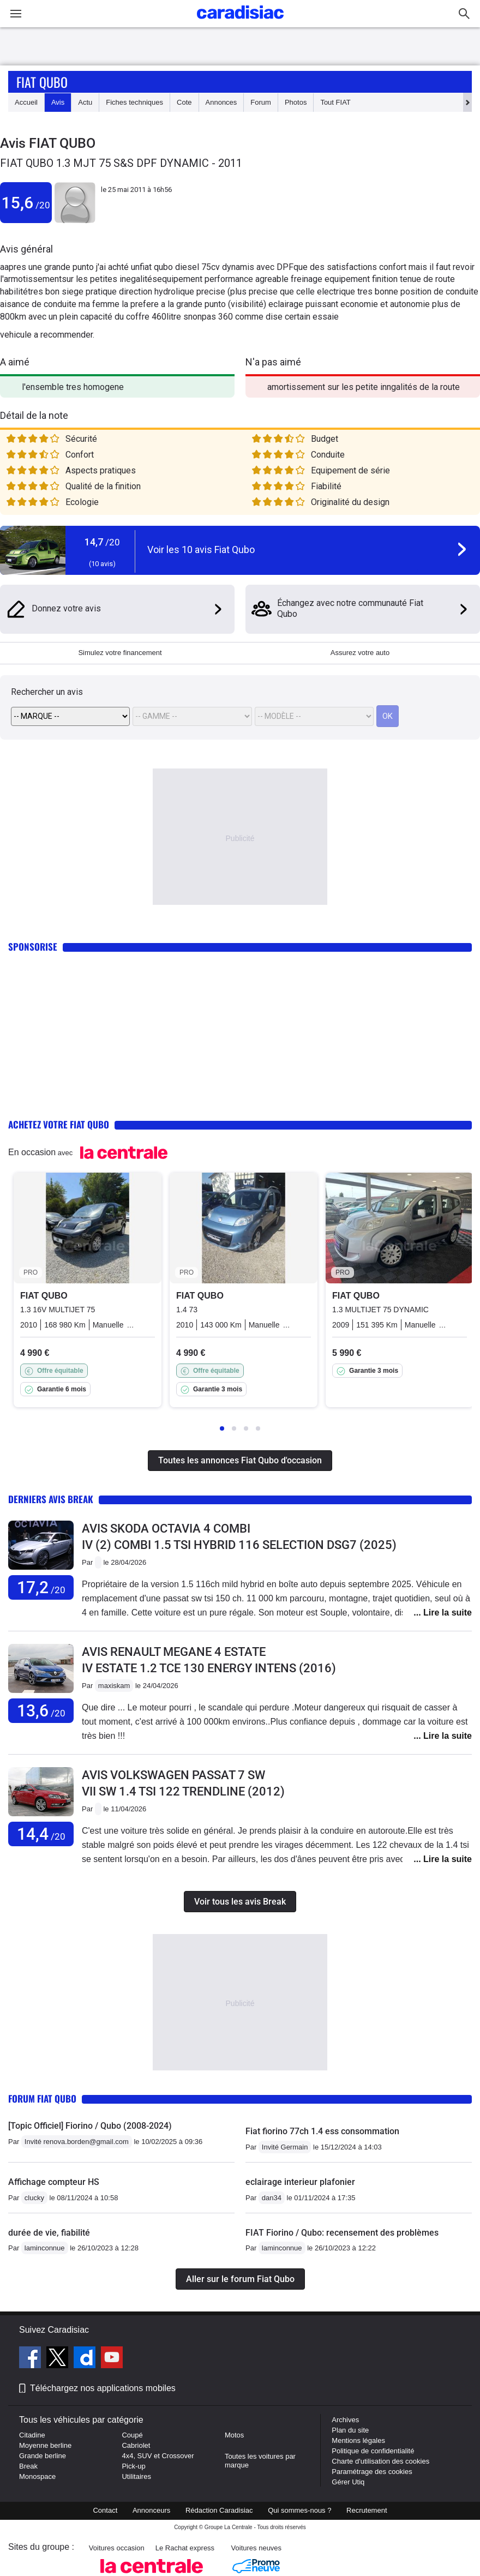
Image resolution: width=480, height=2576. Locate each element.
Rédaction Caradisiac (219, 2510)
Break (28, 2466)
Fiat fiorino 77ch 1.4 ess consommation (322, 2131)
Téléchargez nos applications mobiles (103, 2388)
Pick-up (133, 2466)
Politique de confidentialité (373, 2451)
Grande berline (42, 2456)
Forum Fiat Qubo (42, 2098)
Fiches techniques (134, 102)
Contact (105, 2510)
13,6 (41, 1710)
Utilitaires (136, 2476)
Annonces (221, 102)
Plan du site (350, 2430)
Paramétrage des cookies (372, 2471)
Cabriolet (136, 2445)
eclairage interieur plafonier (300, 2182)
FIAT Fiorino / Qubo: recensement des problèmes (342, 2232)
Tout (335, 102)
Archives (345, 2420)
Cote (184, 102)
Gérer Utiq (348, 2482)
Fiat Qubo (42, 82)
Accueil (26, 102)
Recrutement (366, 2510)
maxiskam (114, 1686)
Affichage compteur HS (53, 2182)
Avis (57, 102)
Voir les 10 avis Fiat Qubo (201, 549)
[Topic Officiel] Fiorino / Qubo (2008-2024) (90, 2126)
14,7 (102, 542)
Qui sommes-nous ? (299, 2510)
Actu (85, 102)
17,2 (41, 1587)
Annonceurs (151, 2510)
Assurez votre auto (360, 652)
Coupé (132, 2435)
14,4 (41, 1834)
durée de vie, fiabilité (49, 2232)
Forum (260, 102)
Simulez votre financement (119, 652)
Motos (234, 2435)
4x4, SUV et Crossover (158, 2456)
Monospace (37, 2476)
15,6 (26, 202)
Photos (296, 102)
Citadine (32, 2435)
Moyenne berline (45, 2445)
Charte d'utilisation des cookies (380, 2461)
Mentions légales (358, 2440)
